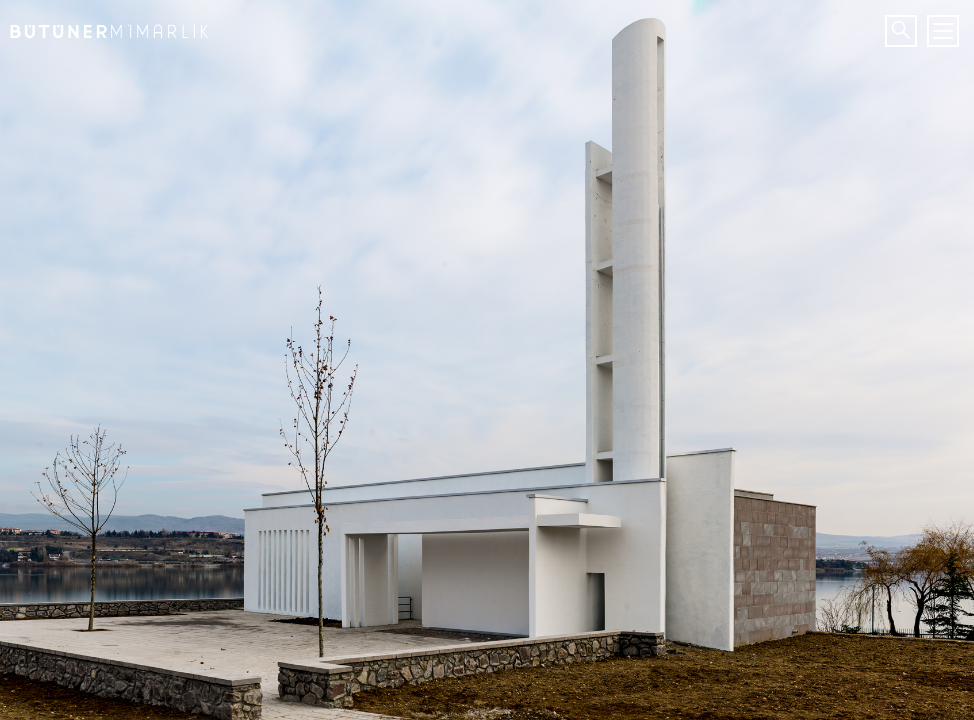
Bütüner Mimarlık (105, 25)
